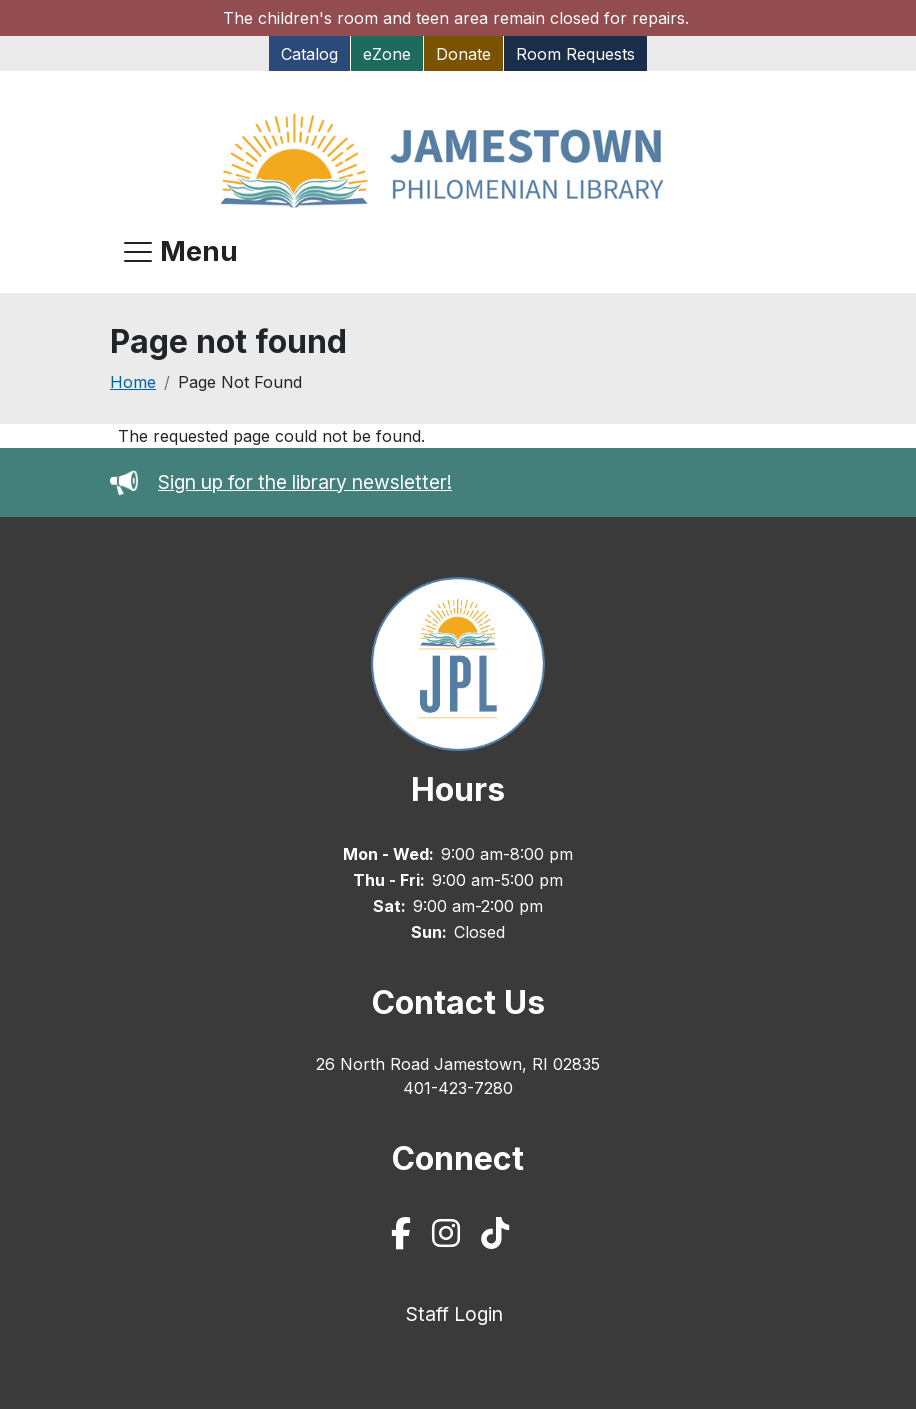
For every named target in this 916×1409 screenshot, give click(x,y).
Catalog (309, 54)
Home (133, 382)
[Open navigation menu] (181, 252)
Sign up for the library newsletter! (305, 482)
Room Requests (575, 54)
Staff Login (454, 1314)
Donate (463, 54)
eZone (387, 54)
